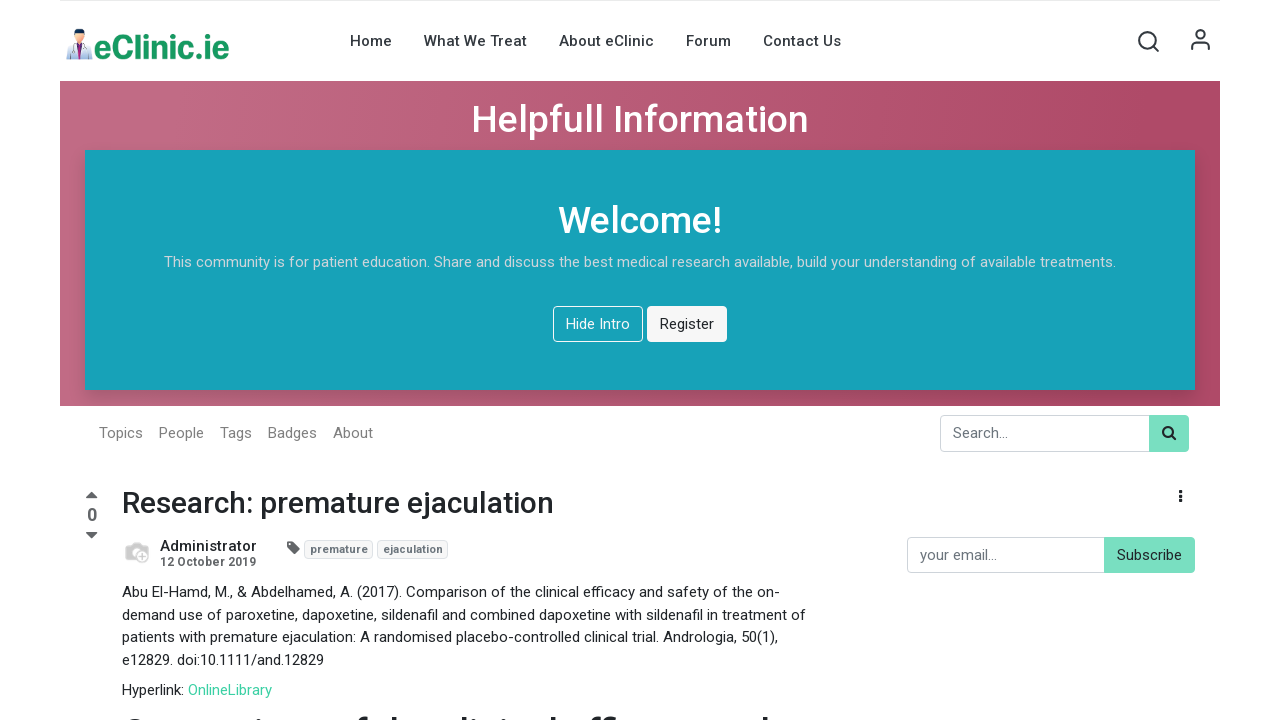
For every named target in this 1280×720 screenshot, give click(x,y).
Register (687, 324)
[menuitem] (371, 41)
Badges (292, 433)
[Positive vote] (91, 498)
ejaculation (413, 549)
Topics (121, 433)
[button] (1148, 41)
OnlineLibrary (230, 690)
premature (339, 549)
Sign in (1200, 41)
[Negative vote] (91, 536)
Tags (236, 433)
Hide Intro (598, 324)
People (181, 433)
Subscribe (1149, 555)
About (353, 433)
